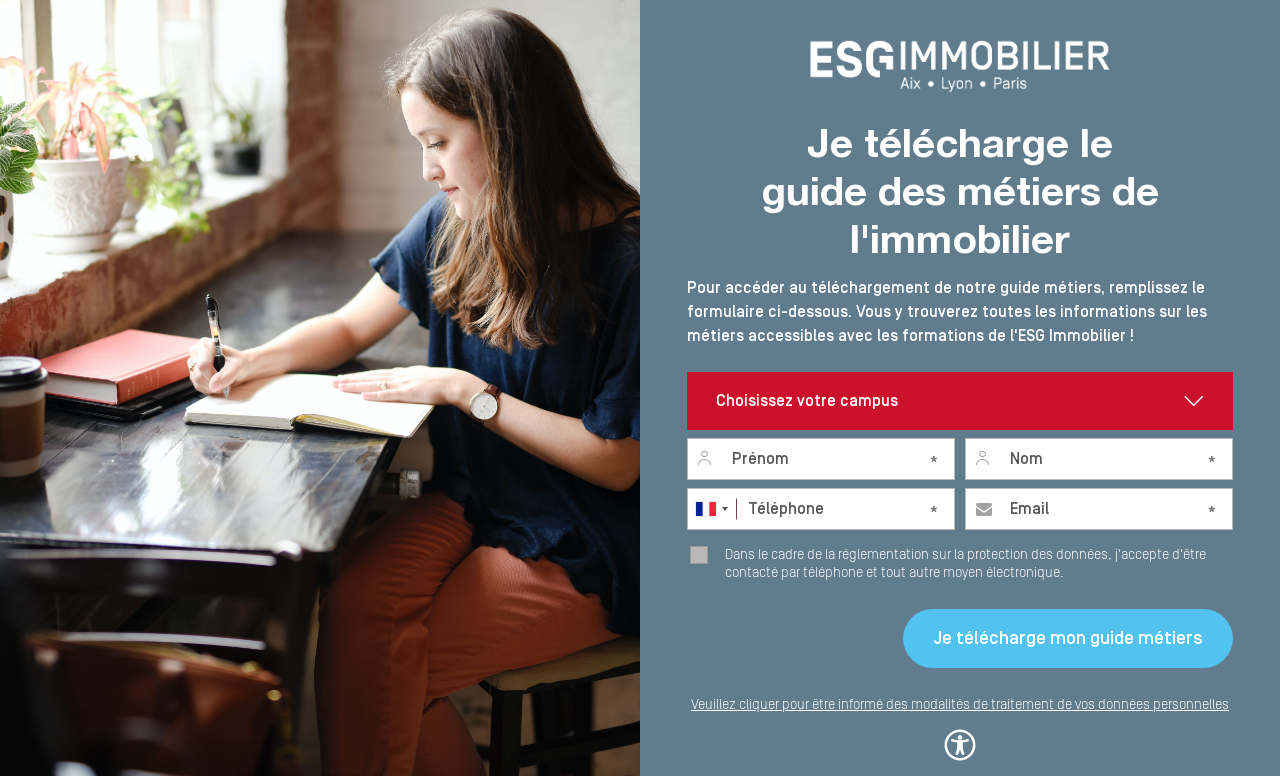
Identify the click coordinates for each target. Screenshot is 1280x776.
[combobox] (711, 509)
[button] (960, 740)
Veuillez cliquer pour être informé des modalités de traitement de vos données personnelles (960, 705)
